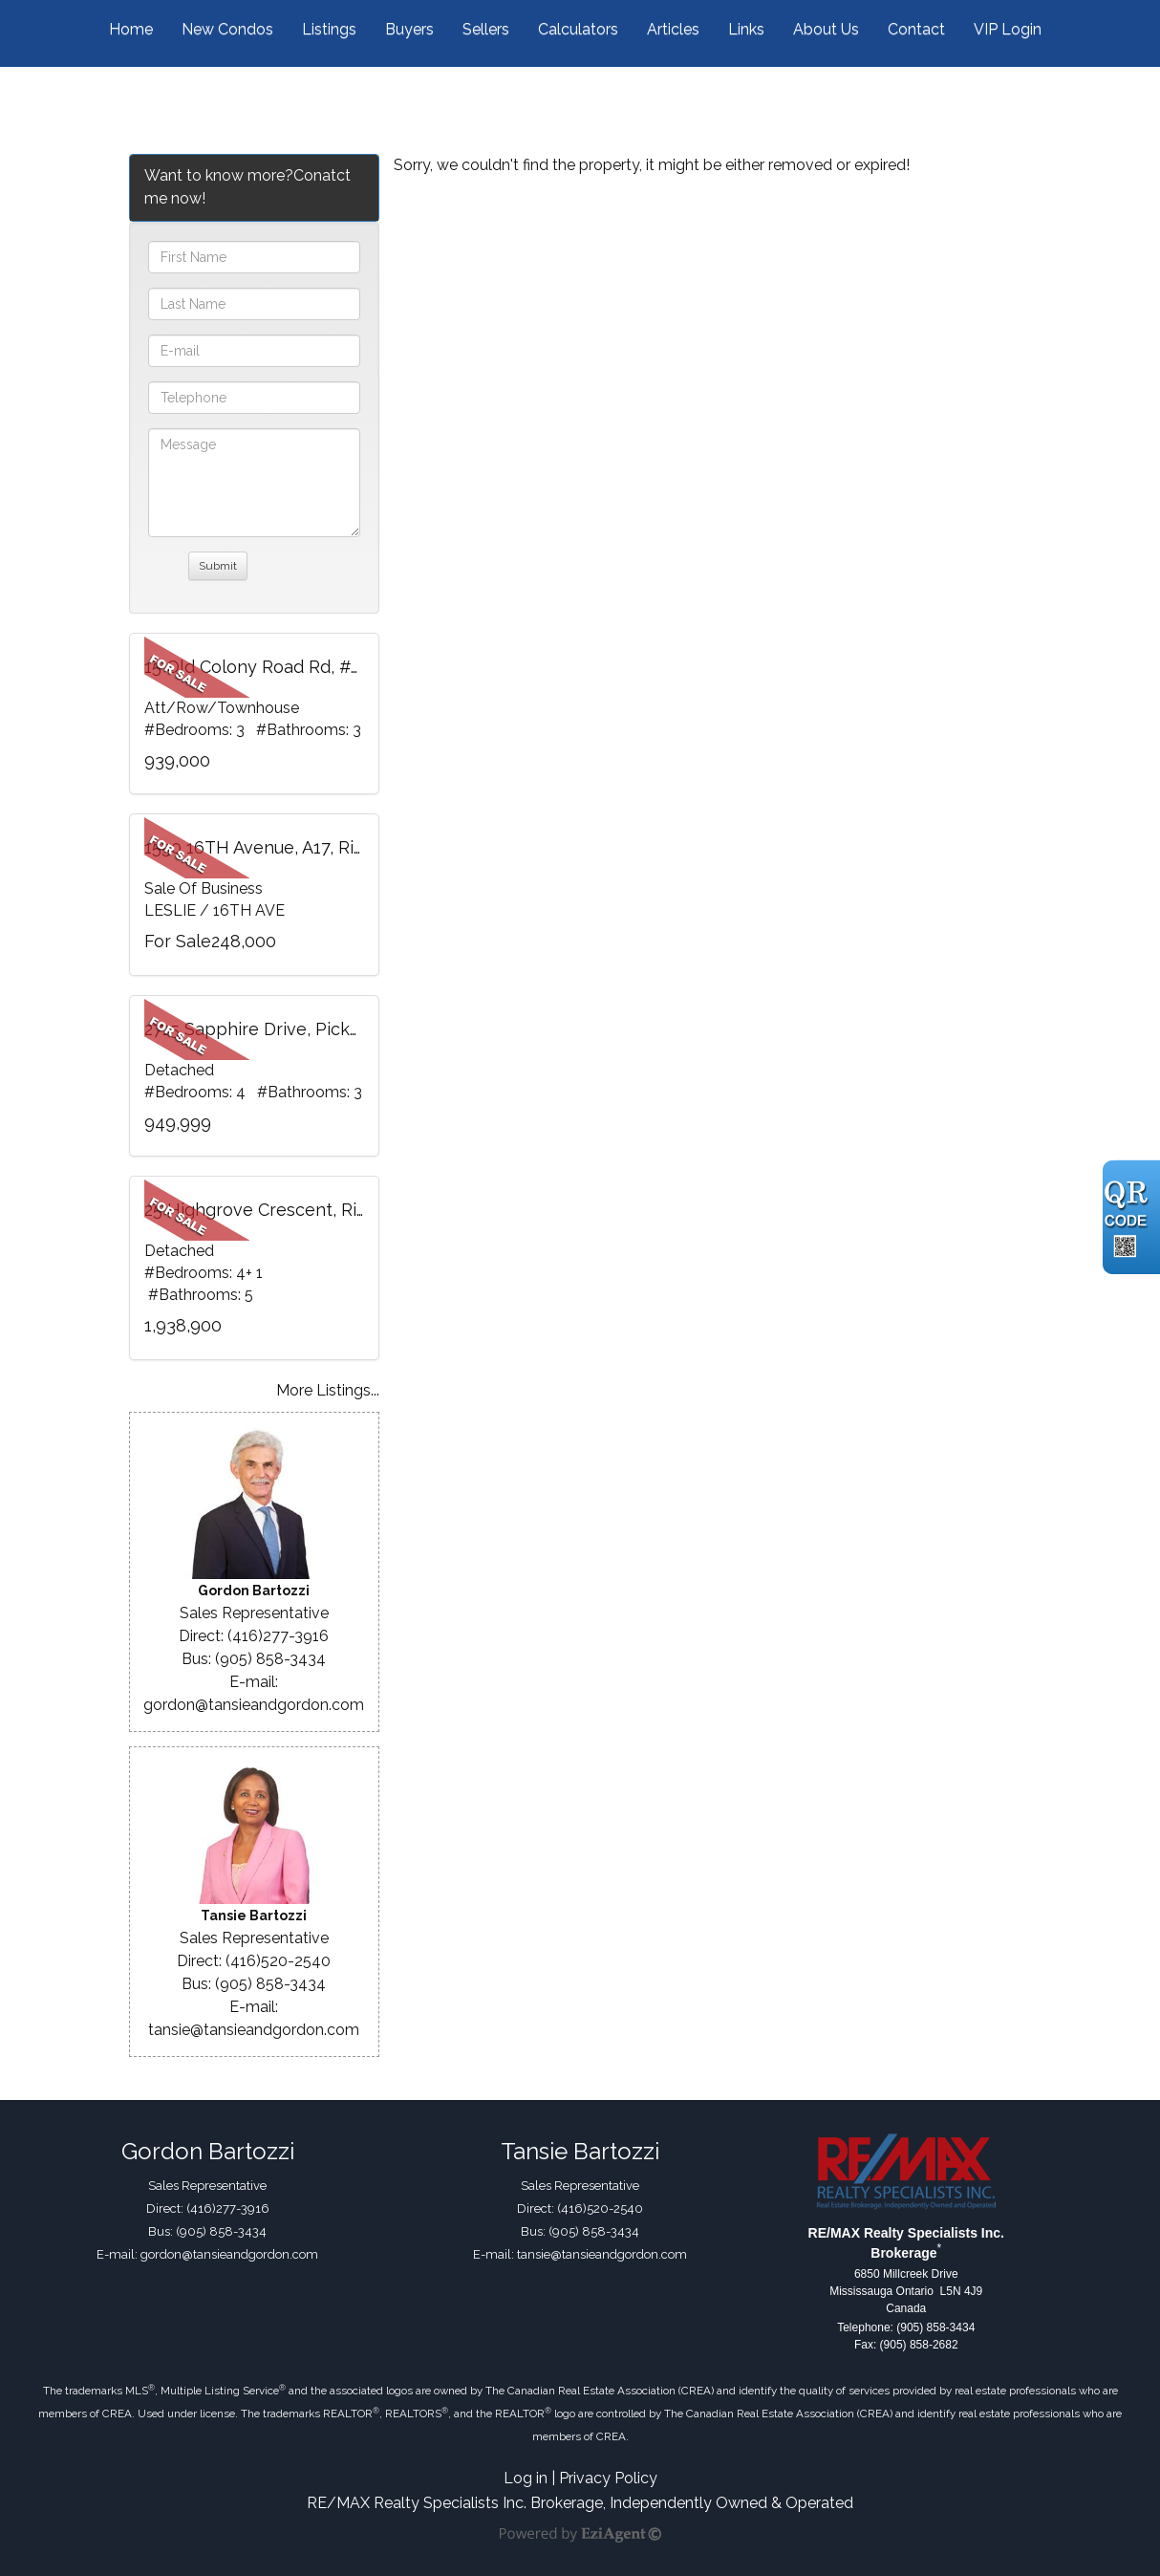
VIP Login (1008, 29)
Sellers (485, 29)
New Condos (227, 29)
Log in (526, 2478)
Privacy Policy (608, 2478)
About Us (826, 29)
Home (131, 29)
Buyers (409, 29)
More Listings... (327, 1390)
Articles (673, 29)
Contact (916, 29)
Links (746, 29)
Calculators (578, 29)
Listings (329, 29)
